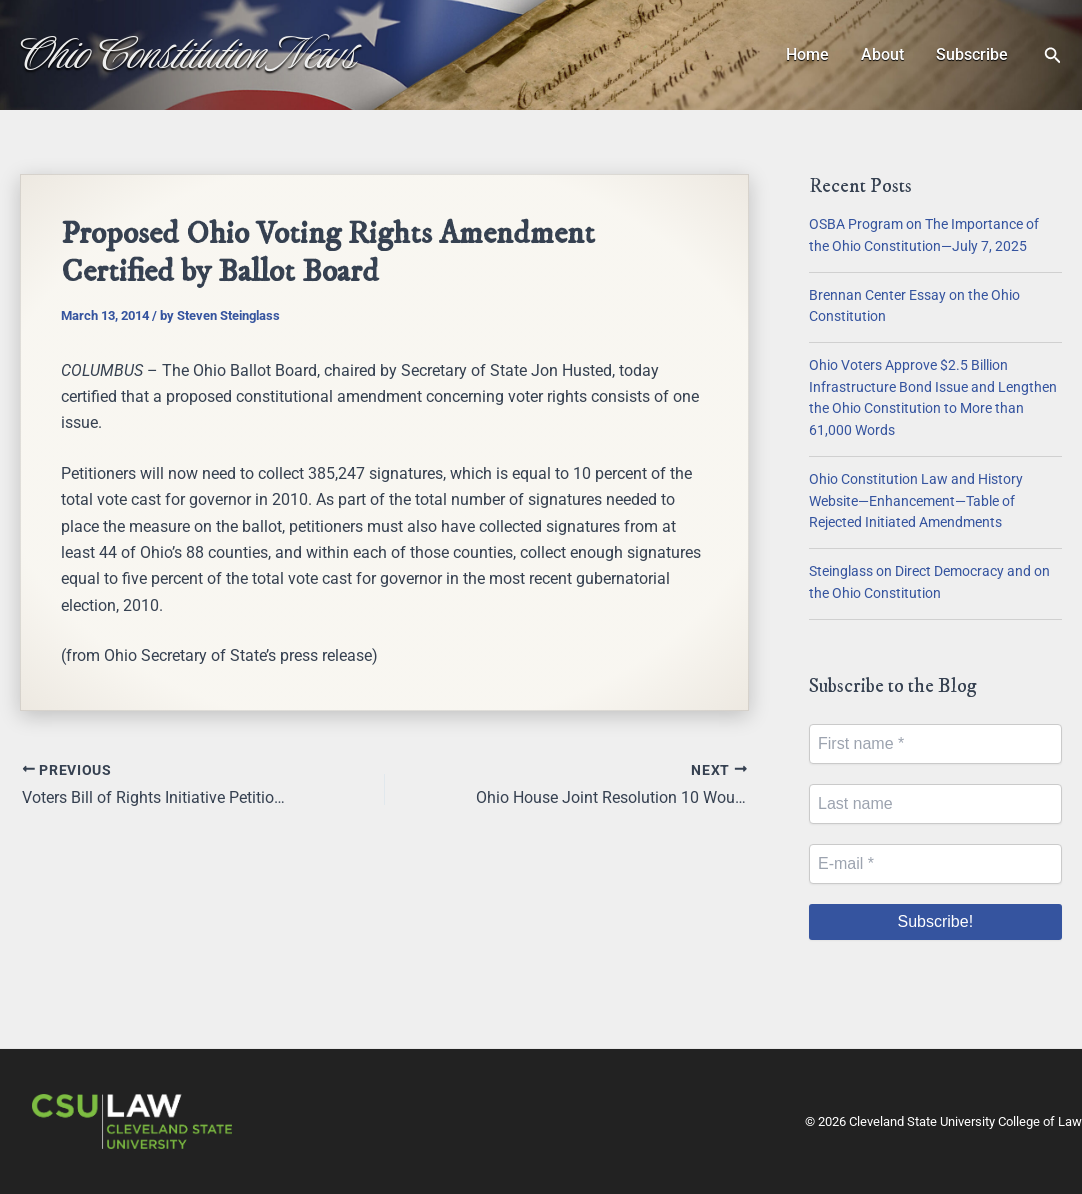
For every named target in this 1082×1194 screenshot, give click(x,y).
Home (807, 54)
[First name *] (935, 744)
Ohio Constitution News (188, 54)
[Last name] (935, 804)
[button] (1053, 55)
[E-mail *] (935, 864)
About (882, 54)
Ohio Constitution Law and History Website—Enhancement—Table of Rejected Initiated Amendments (916, 501)
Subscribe (972, 54)
